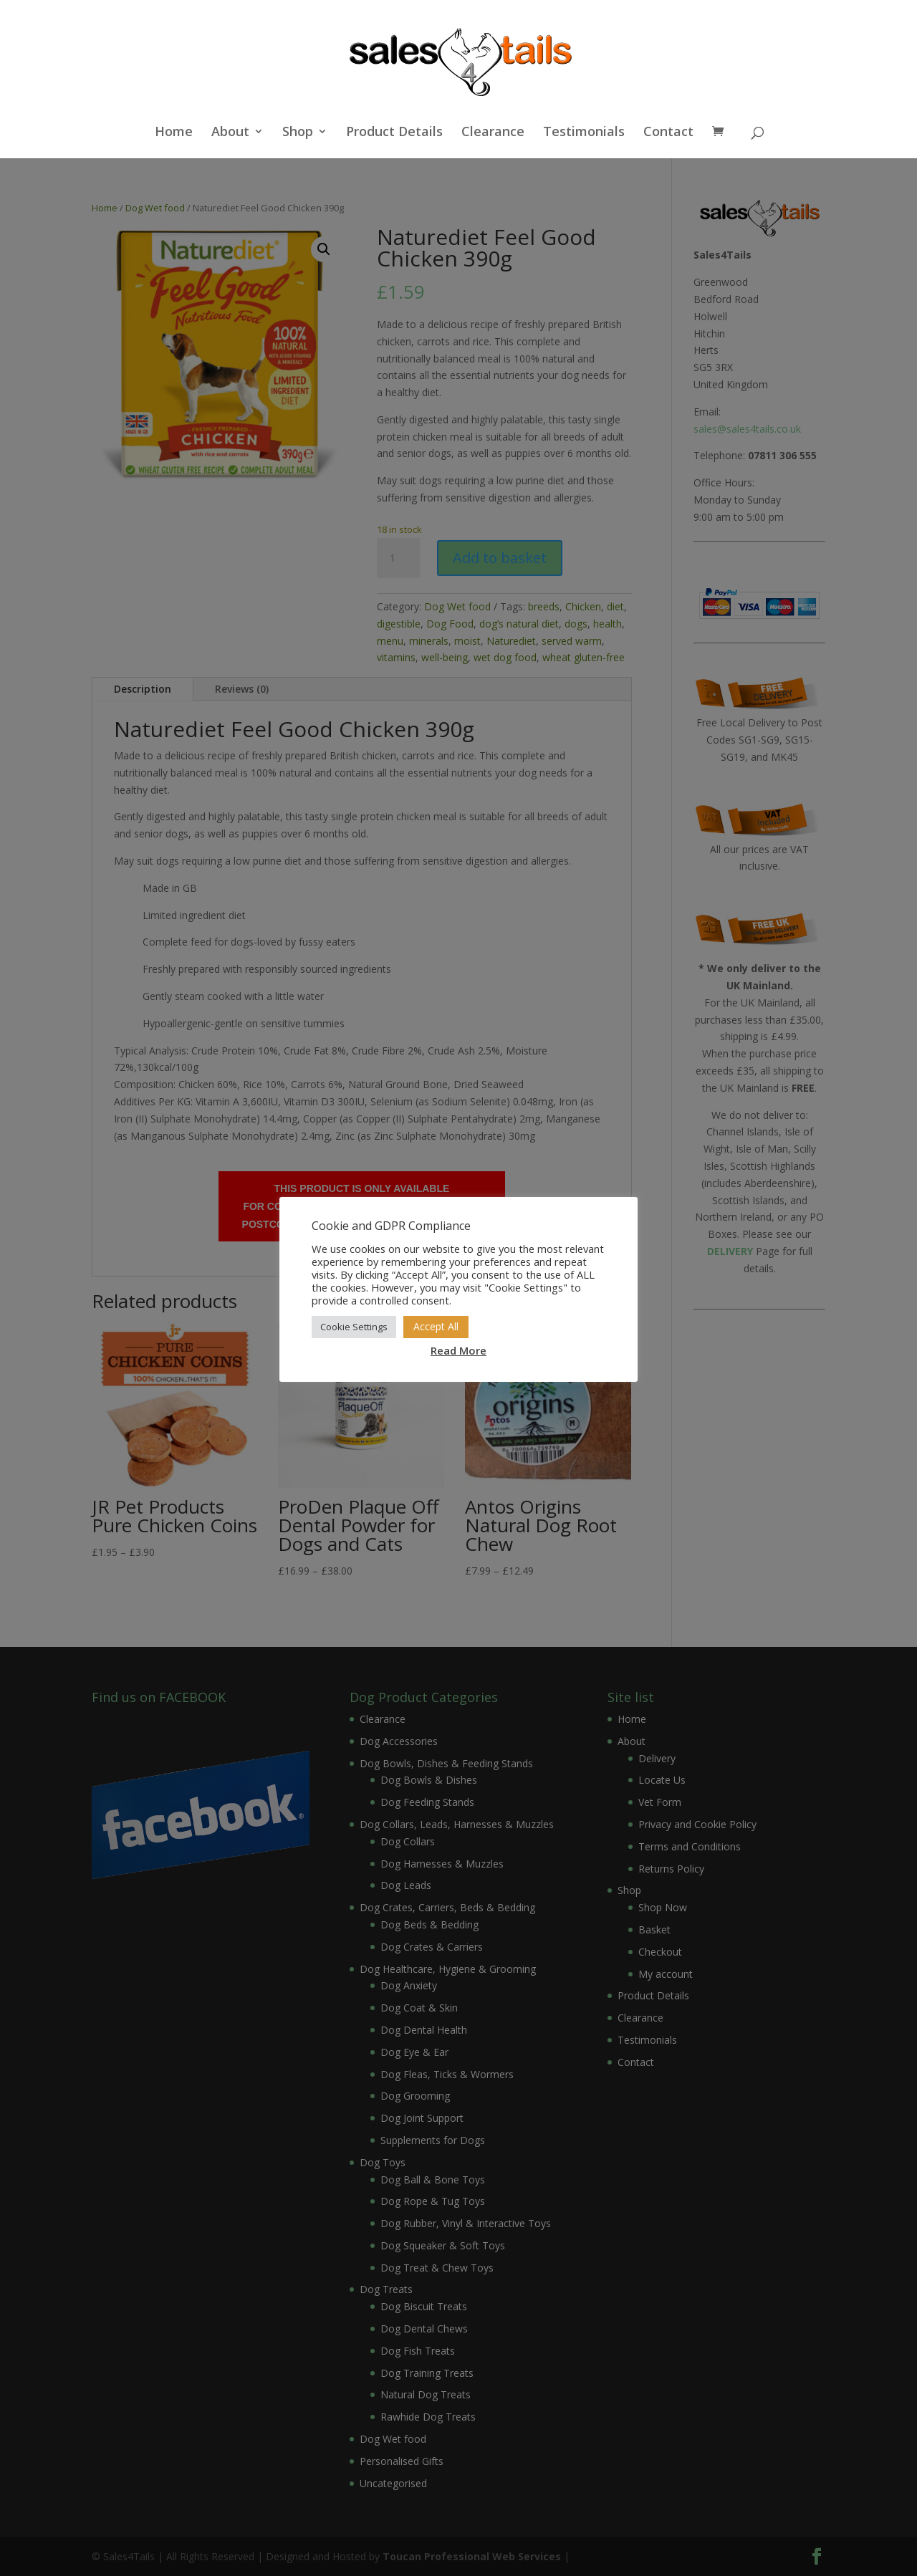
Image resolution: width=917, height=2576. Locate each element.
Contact (668, 133)
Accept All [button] (435, 1326)
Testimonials (584, 133)
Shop (297, 133)
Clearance (492, 133)
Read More (458, 1350)
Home (174, 133)
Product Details (394, 133)
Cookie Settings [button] (354, 1326)
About (230, 133)
